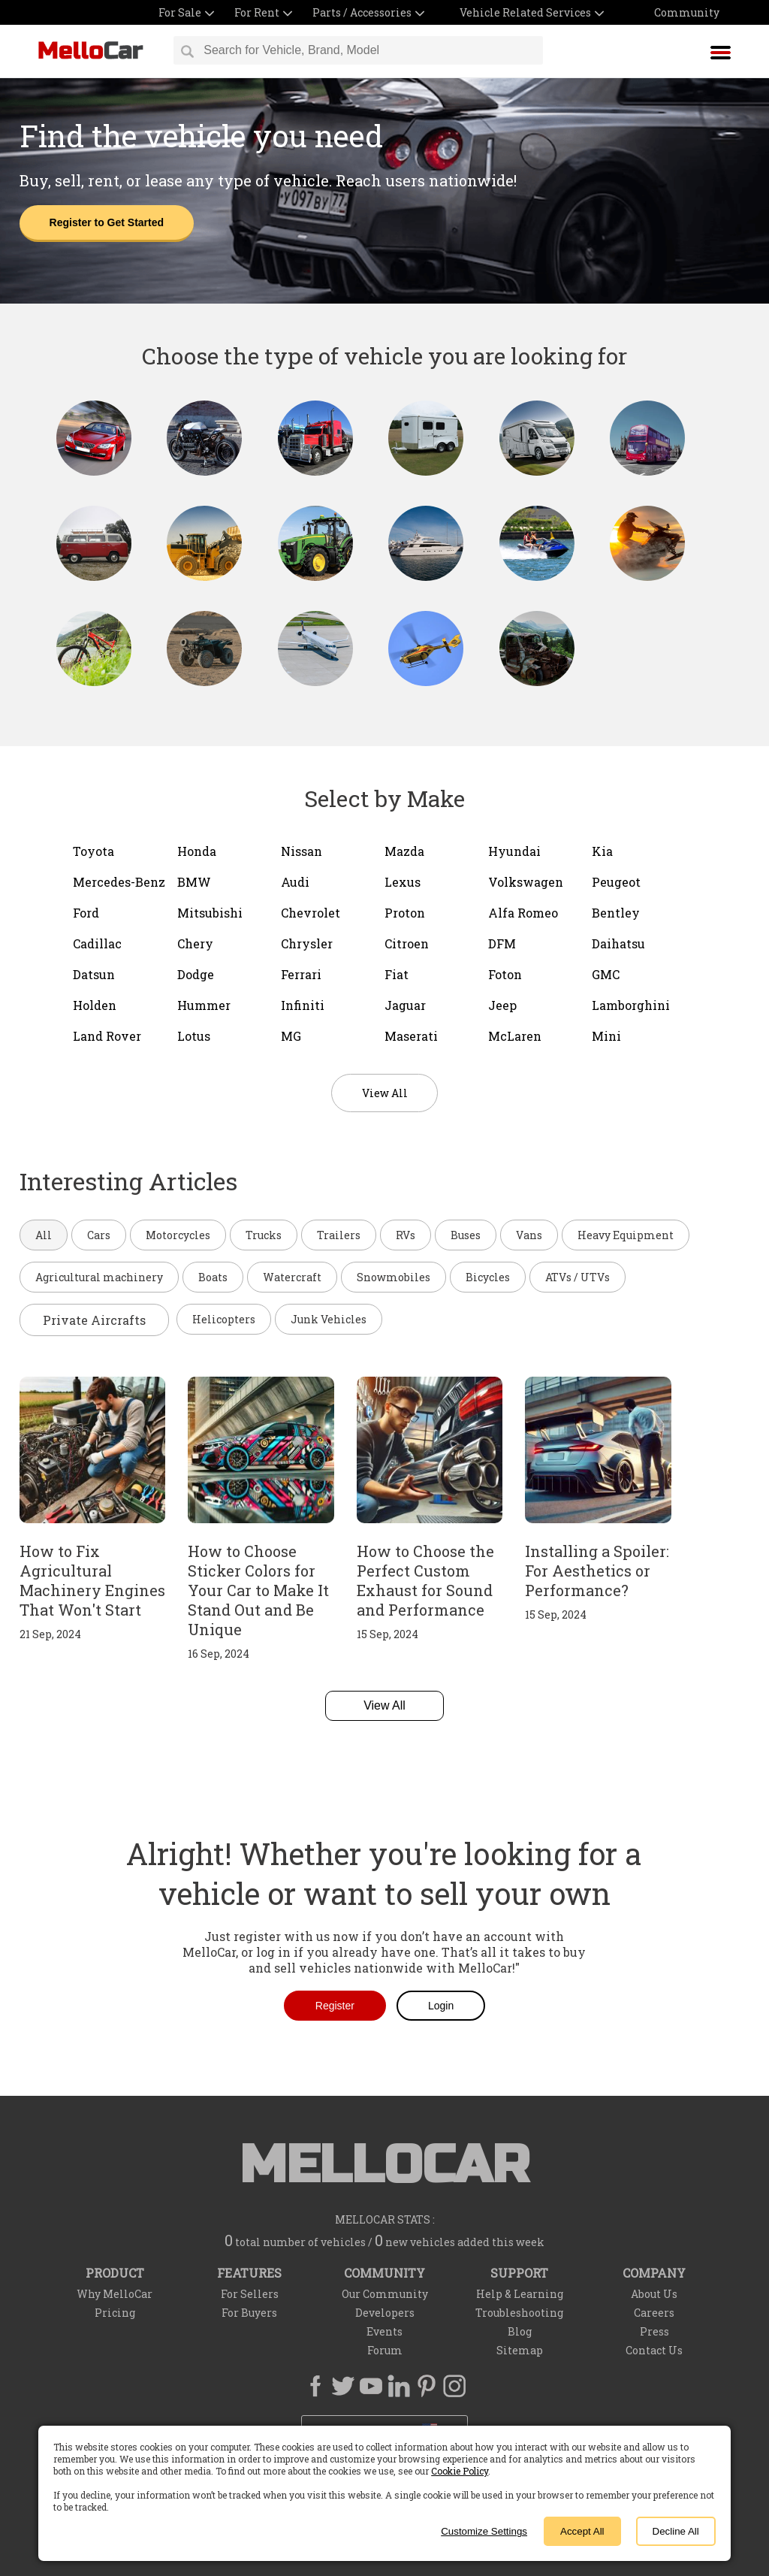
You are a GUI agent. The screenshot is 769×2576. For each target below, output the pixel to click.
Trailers (338, 1235)
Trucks (264, 1235)
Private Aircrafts (94, 1320)
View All (384, 1705)
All (43, 1235)
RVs (405, 1235)
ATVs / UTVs (577, 1277)
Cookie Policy (459, 2471)
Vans (529, 1235)
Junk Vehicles (328, 1319)
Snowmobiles (393, 1277)
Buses (466, 1235)
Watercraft (292, 1277)
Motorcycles (178, 1235)
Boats (213, 1277)
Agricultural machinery (99, 1277)
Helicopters (223, 1319)
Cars (98, 1235)
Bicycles (488, 1277)
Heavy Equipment (626, 1235)
